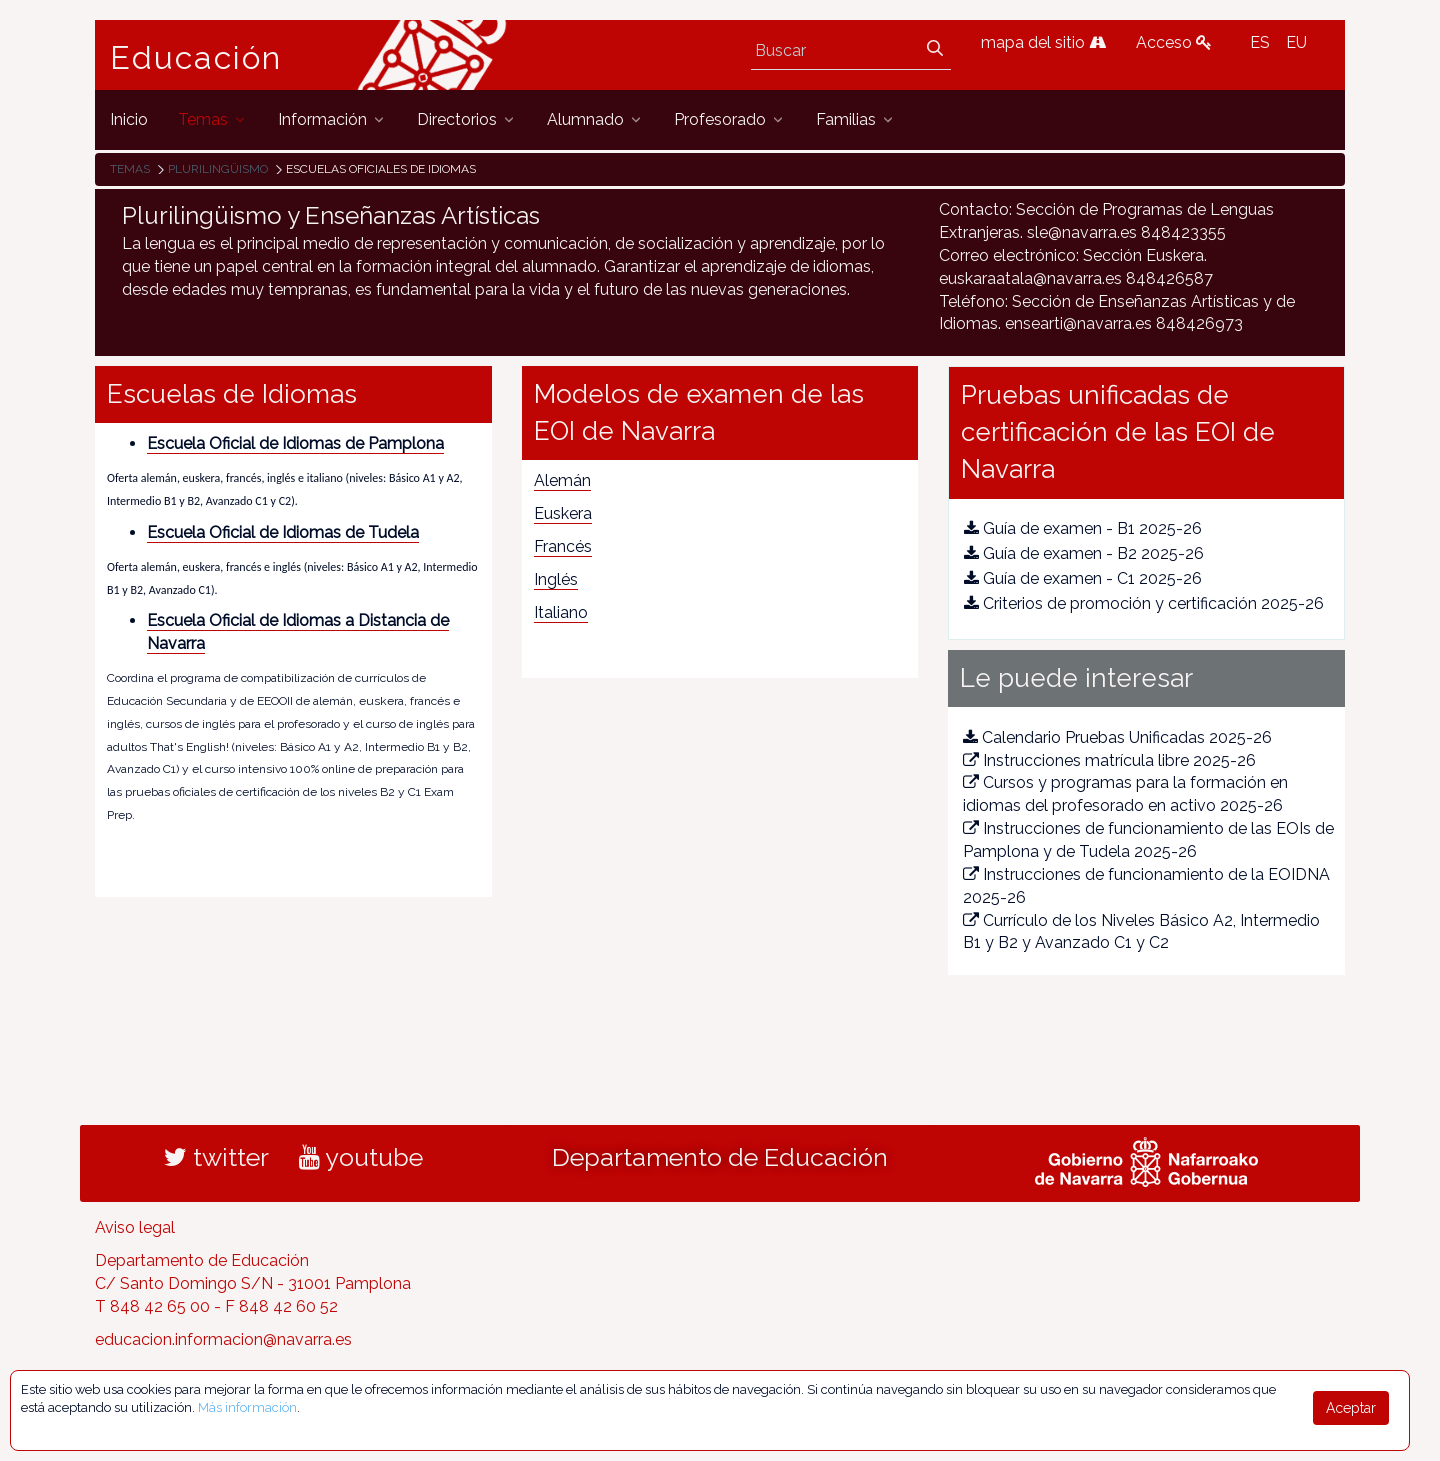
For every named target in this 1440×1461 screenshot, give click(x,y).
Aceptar (1351, 1408)
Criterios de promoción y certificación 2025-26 (1144, 603)
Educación (196, 58)
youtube (361, 1157)
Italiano (561, 612)
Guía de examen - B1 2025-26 (1083, 528)
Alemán (562, 480)
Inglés (556, 579)
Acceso (1174, 42)
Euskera (563, 513)
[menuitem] (129, 119)
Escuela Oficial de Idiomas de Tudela (283, 532)
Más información (247, 1407)
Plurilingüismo (218, 169)
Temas (130, 169)
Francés (563, 546)
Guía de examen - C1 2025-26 (1083, 578)
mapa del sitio (1043, 42)
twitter (216, 1157)
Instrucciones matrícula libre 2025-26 (1109, 760)
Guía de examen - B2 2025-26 (1084, 553)
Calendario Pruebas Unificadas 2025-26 (1117, 737)
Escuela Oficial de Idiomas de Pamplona (295, 443)
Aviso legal (135, 1227)
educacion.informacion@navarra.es (223, 1339)
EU (1296, 42)
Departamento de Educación (720, 1157)
